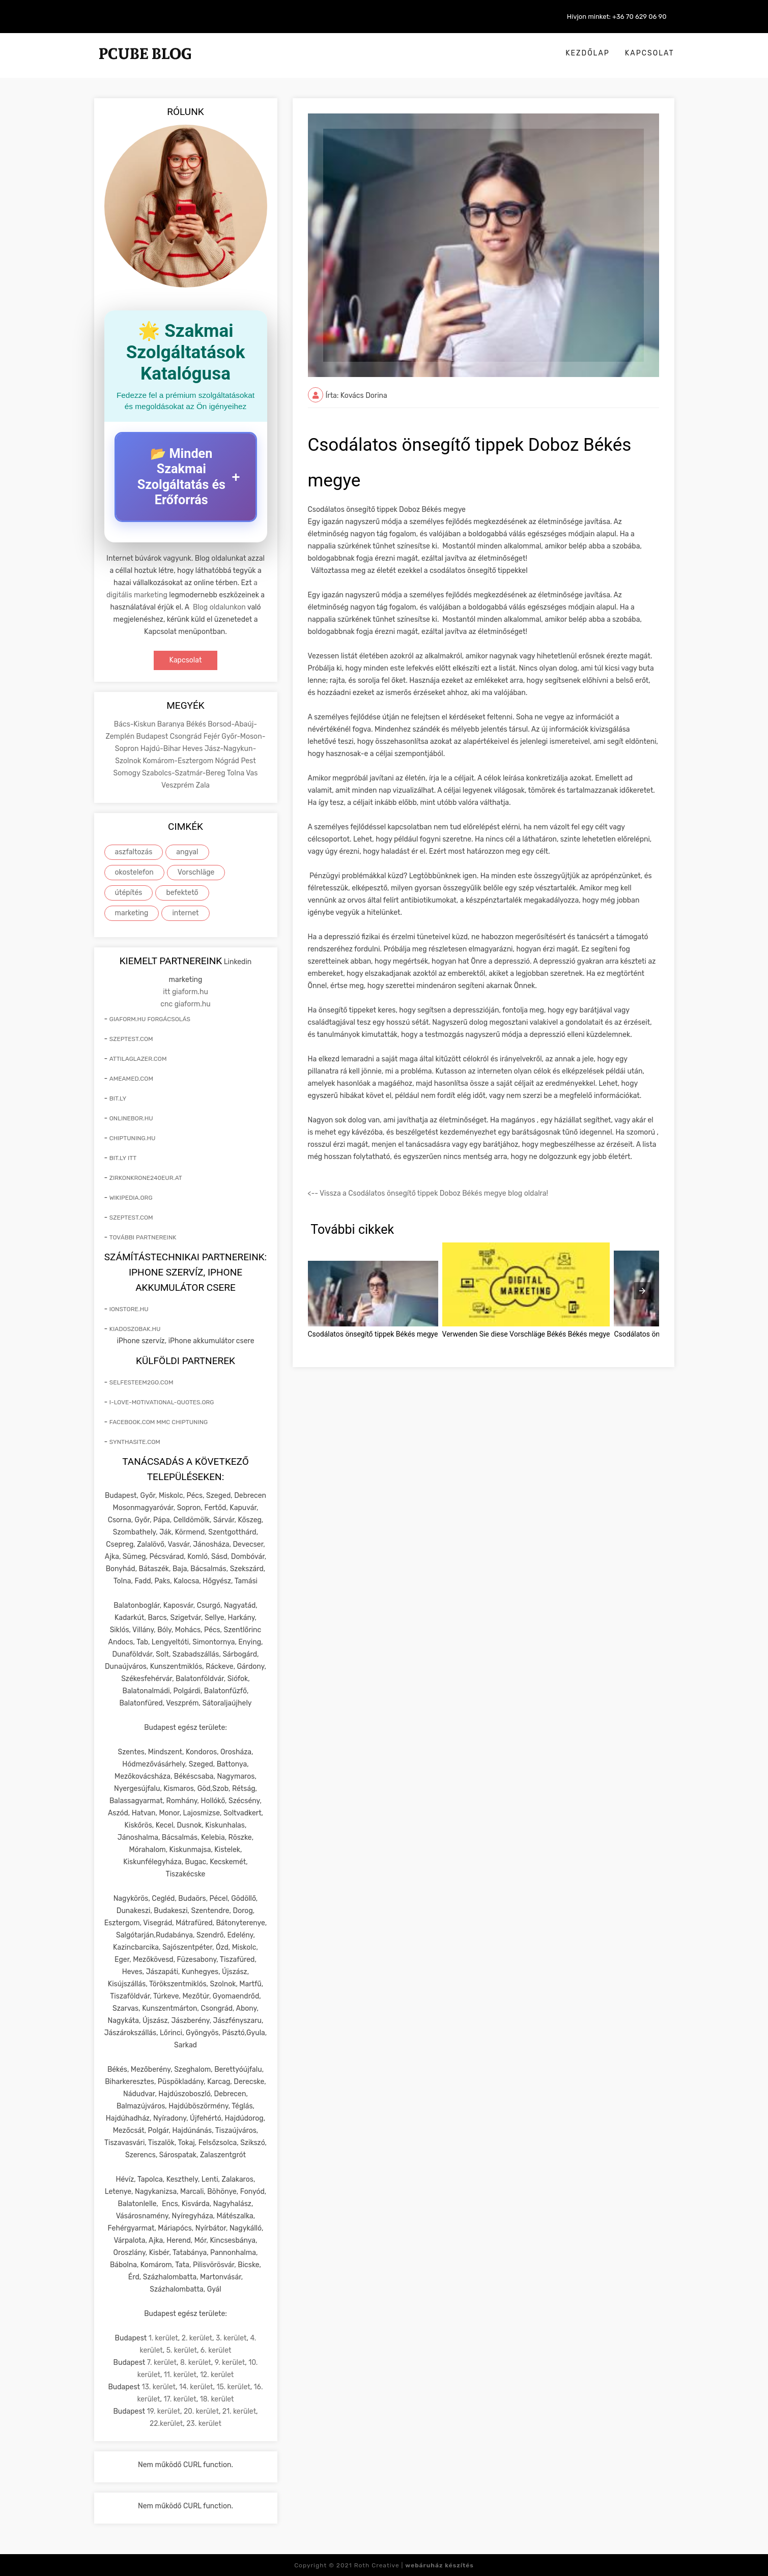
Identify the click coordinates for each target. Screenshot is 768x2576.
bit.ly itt (122, 1157)
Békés (197, 723)
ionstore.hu (129, 1308)
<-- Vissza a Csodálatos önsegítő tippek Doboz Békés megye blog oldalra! (428, 1193)
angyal (187, 851)
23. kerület (203, 2423)
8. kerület (195, 2362)
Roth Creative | (414, 2564)
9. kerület (230, 2362)
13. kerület (158, 2386)
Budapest (153, 736)
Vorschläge (196, 871)
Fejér (213, 736)
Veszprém (178, 784)
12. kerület (217, 2374)
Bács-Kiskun (135, 723)
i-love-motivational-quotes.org (161, 1401)
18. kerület (217, 2398)
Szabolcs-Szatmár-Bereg (184, 772)
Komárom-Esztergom (179, 760)
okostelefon (134, 871)
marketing (132, 912)
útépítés (129, 892)
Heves (193, 748)
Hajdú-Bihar (161, 748)
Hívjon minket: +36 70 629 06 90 (617, 16)
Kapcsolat (649, 53)
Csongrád (187, 736)
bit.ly (118, 1098)
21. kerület (239, 2411)
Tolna (236, 772)
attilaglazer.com (138, 1058)
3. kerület (231, 2337)
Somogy (127, 772)
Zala (203, 784)
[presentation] (642, 1290)
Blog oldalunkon (219, 607)
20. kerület (201, 2411)
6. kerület (216, 2350)
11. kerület (180, 2374)
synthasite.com (134, 1441)
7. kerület (162, 2362)
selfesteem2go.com (141, 1381)
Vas (252, 772)
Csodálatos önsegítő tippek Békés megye (373, 1334)
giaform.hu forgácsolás (149, 1018)
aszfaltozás (134, 851)
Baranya (171, 723)
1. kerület (163, 2337)
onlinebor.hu (131, 1117)
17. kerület (179, 2398)
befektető (182, 892)
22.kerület (166, 2423)
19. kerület (163, 2411)
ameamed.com (131, 1078)
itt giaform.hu (185, 991)
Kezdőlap (587, 53)
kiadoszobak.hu (135, 1328)
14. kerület (196, 2386)
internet (185, 912)
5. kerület (181, 2350)
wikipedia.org (131, 1197)
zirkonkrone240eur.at (145, 1177)
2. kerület (197, 2337)
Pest (248, 760)
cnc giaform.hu (185, 1003)
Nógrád (228, 760)
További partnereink (143, 1236)
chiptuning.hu (132, 1137)
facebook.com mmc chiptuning (158, 1421)
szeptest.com (131, 1038)
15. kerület (233, 2386)
